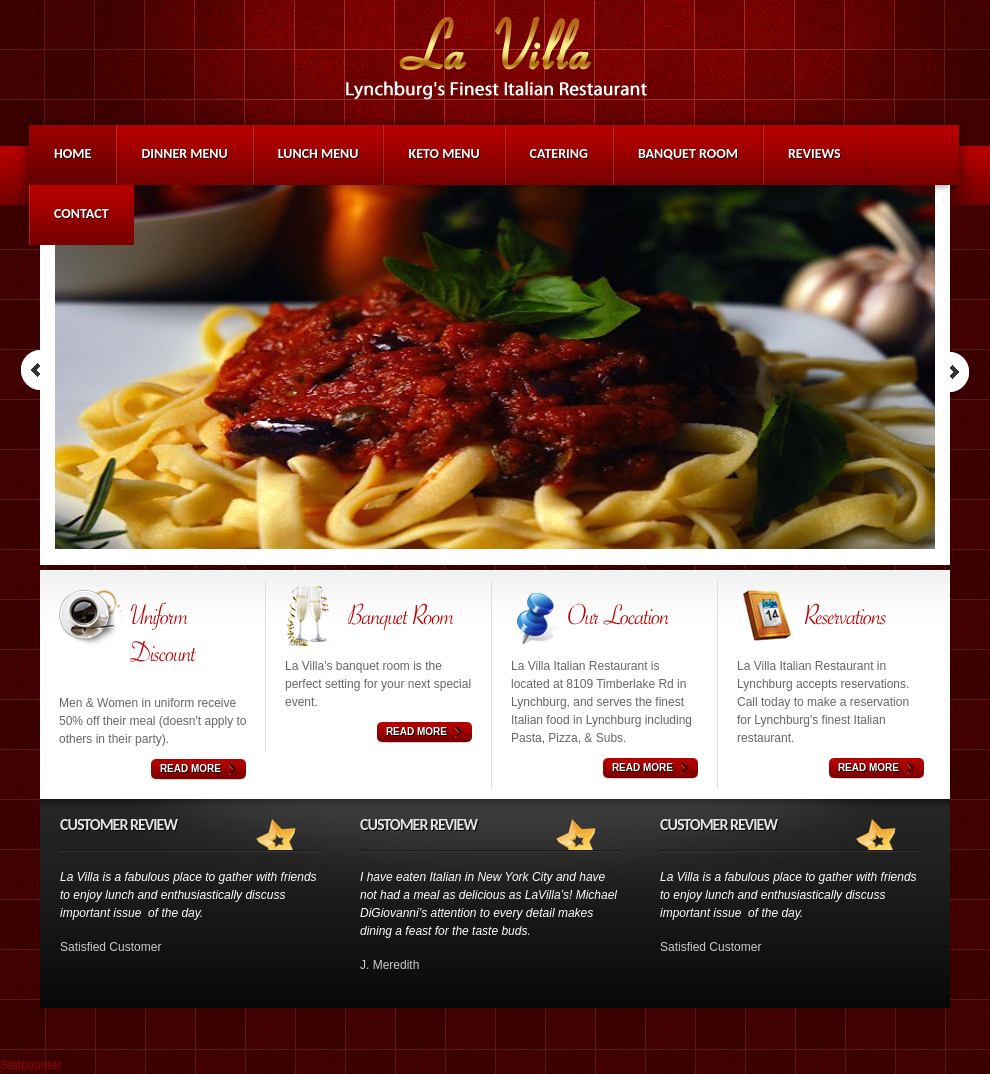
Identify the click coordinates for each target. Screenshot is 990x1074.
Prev (37, 371)
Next (953, 371)
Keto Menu (443, 153)
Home (72, 153)
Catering (559, 153)
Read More (190, 768)
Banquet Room (688, 153)
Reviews (814, 153)
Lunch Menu (318, 153)
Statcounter (30, 1065)
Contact (81, 213)
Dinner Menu (184, 153)
